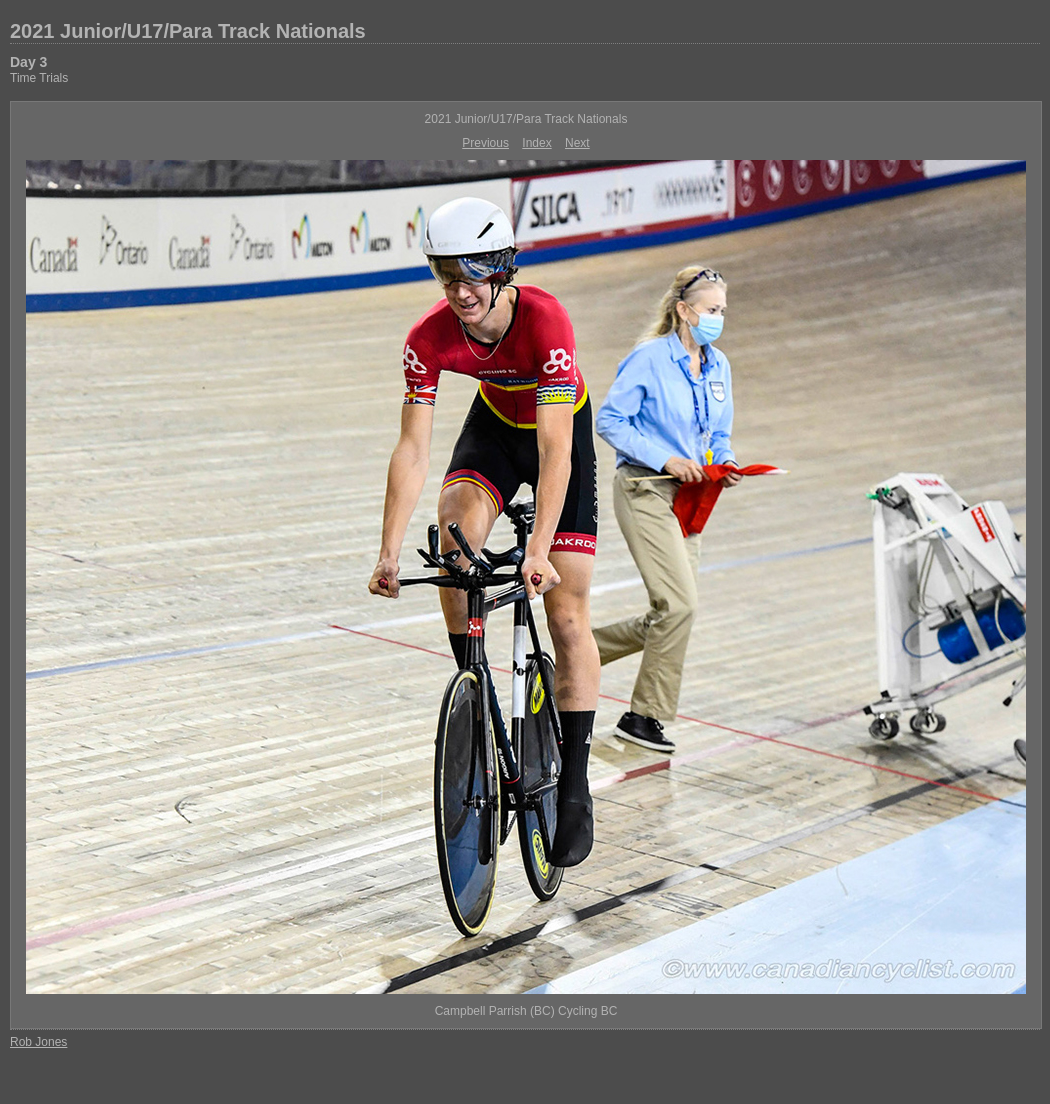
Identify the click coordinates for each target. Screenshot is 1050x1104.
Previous (485, 143)
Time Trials (39, 78)
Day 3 (28, 62)
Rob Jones (38, 1042)
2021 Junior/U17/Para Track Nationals (188, 31)
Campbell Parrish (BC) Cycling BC (526, 1011)
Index (536, 143)
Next (577, 143)
